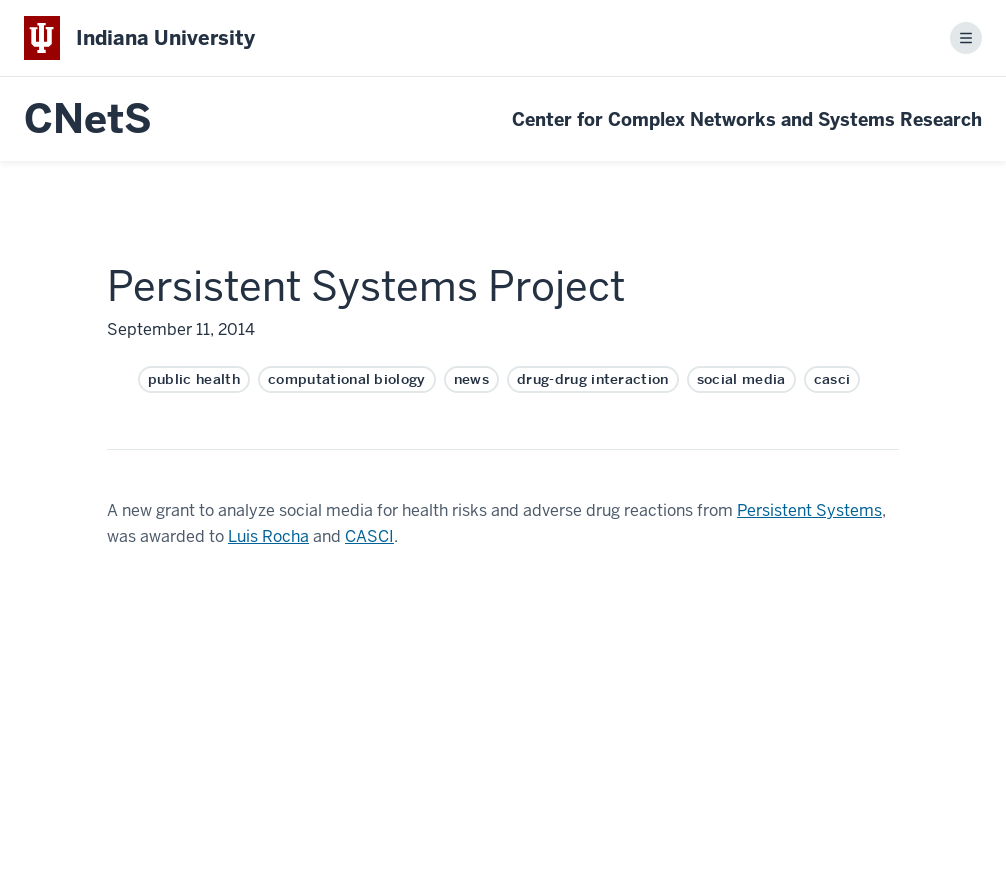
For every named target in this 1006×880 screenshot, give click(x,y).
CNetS (88, 119)
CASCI (369, 536)
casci (832, 379)
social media (741, 379)
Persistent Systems (809, 510)
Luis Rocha (268, 536)
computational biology (347, 379)
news (471, 379)
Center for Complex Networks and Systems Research (747, 119)
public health (194, 379)
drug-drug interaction (593, 379)
